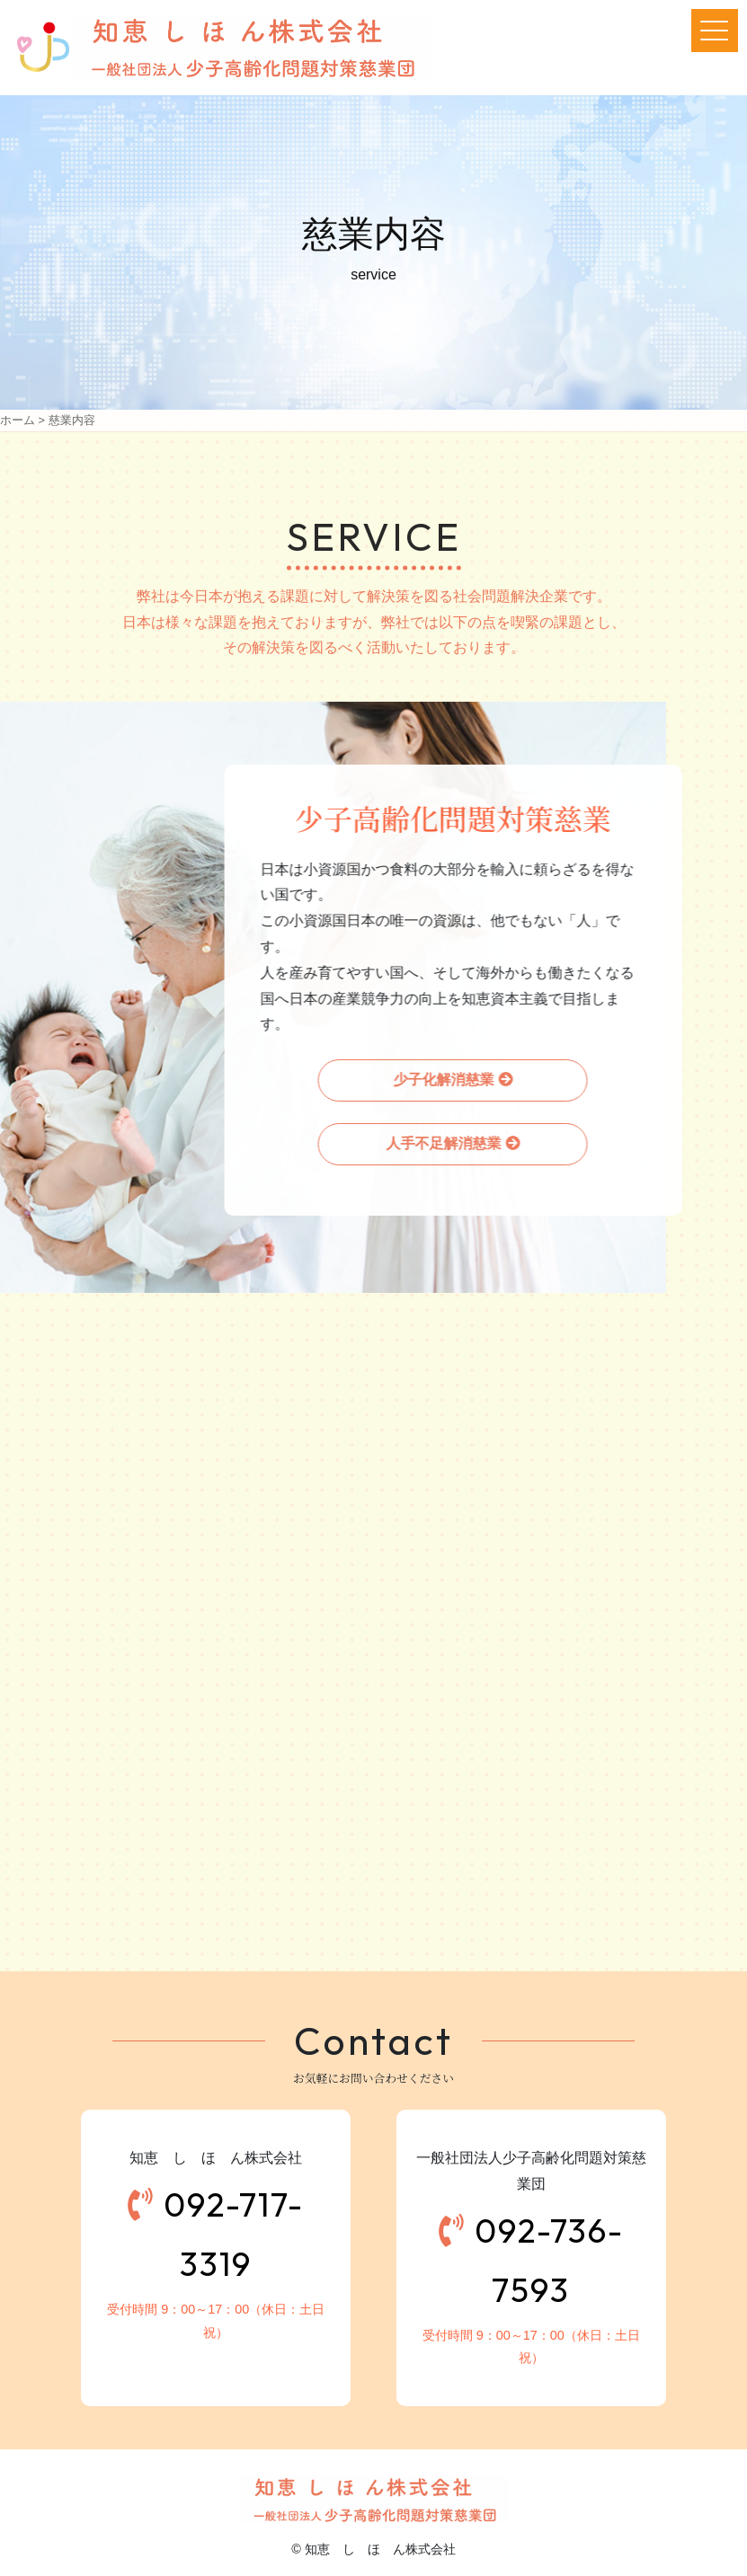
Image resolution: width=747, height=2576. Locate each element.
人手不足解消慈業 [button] (441, 1143)
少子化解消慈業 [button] (441, 1079)
